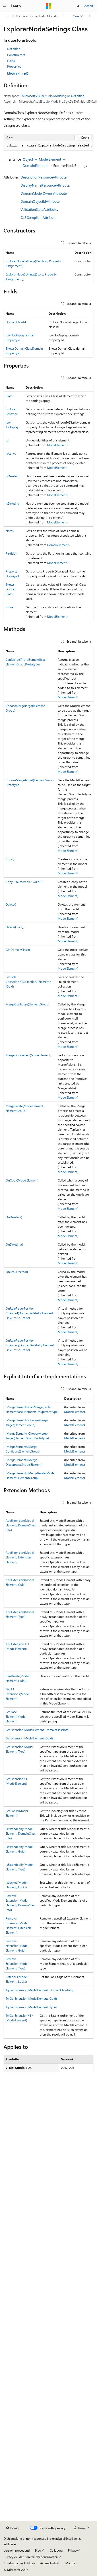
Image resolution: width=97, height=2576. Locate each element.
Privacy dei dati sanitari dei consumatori (31, 2557)
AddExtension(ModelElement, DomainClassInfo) (21, 1525)
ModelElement (50, 159)
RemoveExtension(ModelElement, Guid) (17, 1945)
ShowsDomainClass (11, 589)
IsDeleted (12, 476)
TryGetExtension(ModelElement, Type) (31, 2007)
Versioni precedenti (17, 2550)
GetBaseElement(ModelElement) (16, 1716)
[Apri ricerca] (78, 6)
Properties (14, 66)
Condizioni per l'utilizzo (19, 2563)
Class (9, 396)
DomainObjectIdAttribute (40, 201)
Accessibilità (48, 2563)
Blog (38, 2550)
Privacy (73, 2550)
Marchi (70, 2563)
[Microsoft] (49, 6)
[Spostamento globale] (4, 6)
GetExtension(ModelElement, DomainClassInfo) (37, 1730)
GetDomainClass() (18, 949)
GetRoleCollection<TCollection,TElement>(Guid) (29, 981)
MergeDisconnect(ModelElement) (28, 1055)
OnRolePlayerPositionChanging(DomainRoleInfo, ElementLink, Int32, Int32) (30, 1345)
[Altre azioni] (89, 16)
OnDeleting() (14, 1244)
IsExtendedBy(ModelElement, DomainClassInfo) (21, 1833)
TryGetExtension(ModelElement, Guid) (31, 1998)
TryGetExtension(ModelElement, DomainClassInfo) (39, 1990)
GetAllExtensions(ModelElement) (17, 1694)
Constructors (16, 55)
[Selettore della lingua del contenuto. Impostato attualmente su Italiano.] (13, 2528)
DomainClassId (16, 322)
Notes (10, 531)
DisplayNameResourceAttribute (45, 185)
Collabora (56, 2550)
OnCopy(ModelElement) (22, 1180)
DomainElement (35, 165)
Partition (11, 553)
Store (9, 607)
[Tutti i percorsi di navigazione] (7, 16)
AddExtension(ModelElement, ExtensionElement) (20, 1557)
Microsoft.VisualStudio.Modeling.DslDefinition (38, 16)
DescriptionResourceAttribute (43, 177)
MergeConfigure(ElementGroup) (27, 1004)
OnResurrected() (17, 1272)
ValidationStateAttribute (39, 209)
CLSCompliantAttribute (38, 217)
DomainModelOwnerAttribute (44, 193)
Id (7, 440)
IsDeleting (12, 503)
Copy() (10, 859)
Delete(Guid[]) (15, 927)
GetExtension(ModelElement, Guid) (29, 1738)
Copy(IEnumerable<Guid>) (24, 882)
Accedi (88, 6)
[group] (48, 146)
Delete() (11, 904)
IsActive (11, 453)
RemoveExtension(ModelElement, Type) (17, 1963)
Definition (13, 49)
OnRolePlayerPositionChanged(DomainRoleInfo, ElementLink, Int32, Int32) (29, 1313)
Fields (11, 60)
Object (28, 159)
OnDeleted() (14, 1217)
